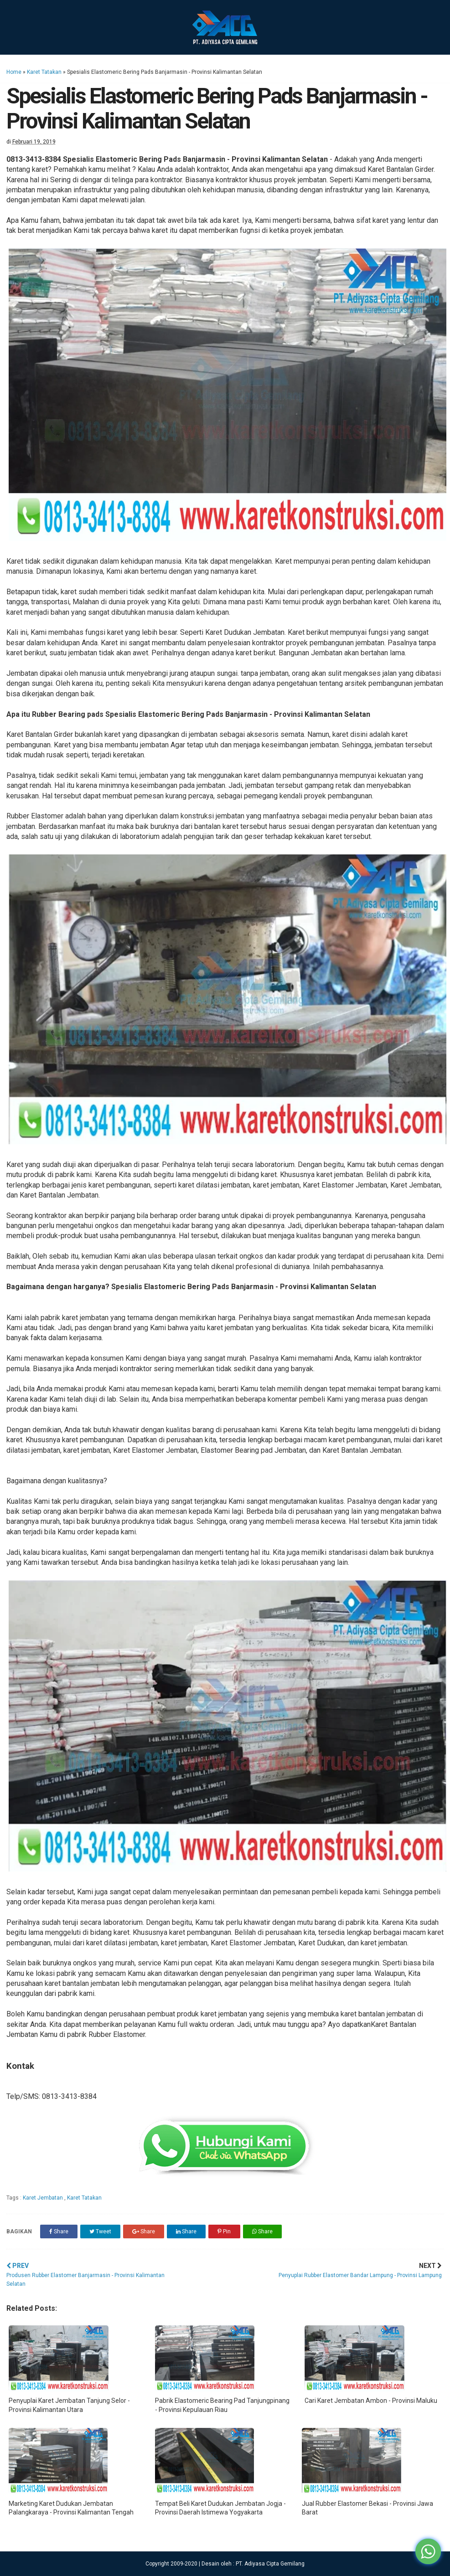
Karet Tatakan (44, 72)
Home (13, 72)
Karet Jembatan (43, 2198)
